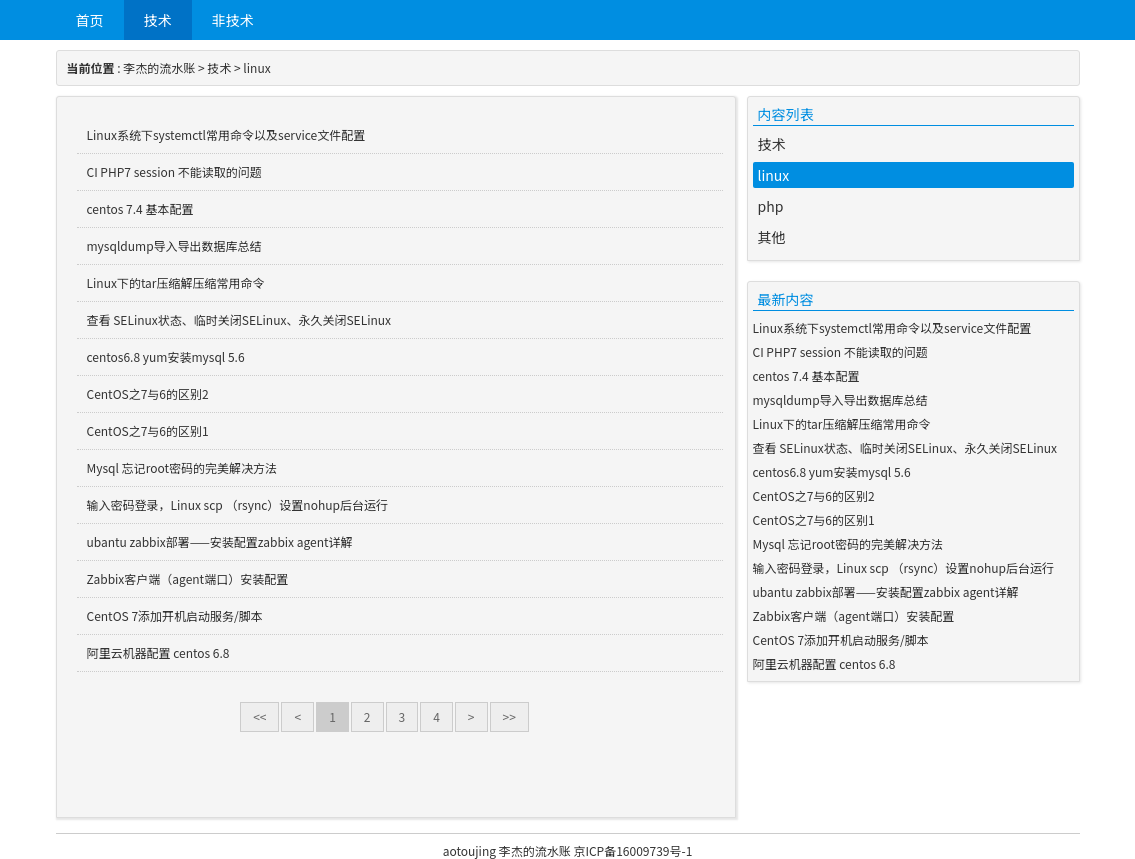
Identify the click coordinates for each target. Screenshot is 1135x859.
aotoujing (469, 850)
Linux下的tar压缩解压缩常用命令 (176, 282)
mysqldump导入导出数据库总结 (174, 245)
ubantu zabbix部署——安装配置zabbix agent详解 (220, 541)
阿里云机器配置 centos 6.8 (158, 652)
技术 (158, 20)
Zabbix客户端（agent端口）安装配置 (188, 578)
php (771, 206)
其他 (772, 237)
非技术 (233, 20)
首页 (90, 20)
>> (509, 716)
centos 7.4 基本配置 (140, 208)
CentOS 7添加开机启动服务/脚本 (175, 615)
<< (259, 716)
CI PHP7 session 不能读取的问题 (174, 171)
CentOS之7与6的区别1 (148, 430)
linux (256, 67)
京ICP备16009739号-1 (632, 850)
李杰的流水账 (159, 67)
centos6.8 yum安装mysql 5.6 (166, 356)
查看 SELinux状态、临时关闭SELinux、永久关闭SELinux (239, 319)
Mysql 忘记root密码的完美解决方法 (182, 467)
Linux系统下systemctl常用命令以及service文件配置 (226, 134)
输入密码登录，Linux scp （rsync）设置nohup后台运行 (237, 504)
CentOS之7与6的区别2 (148, 393)
